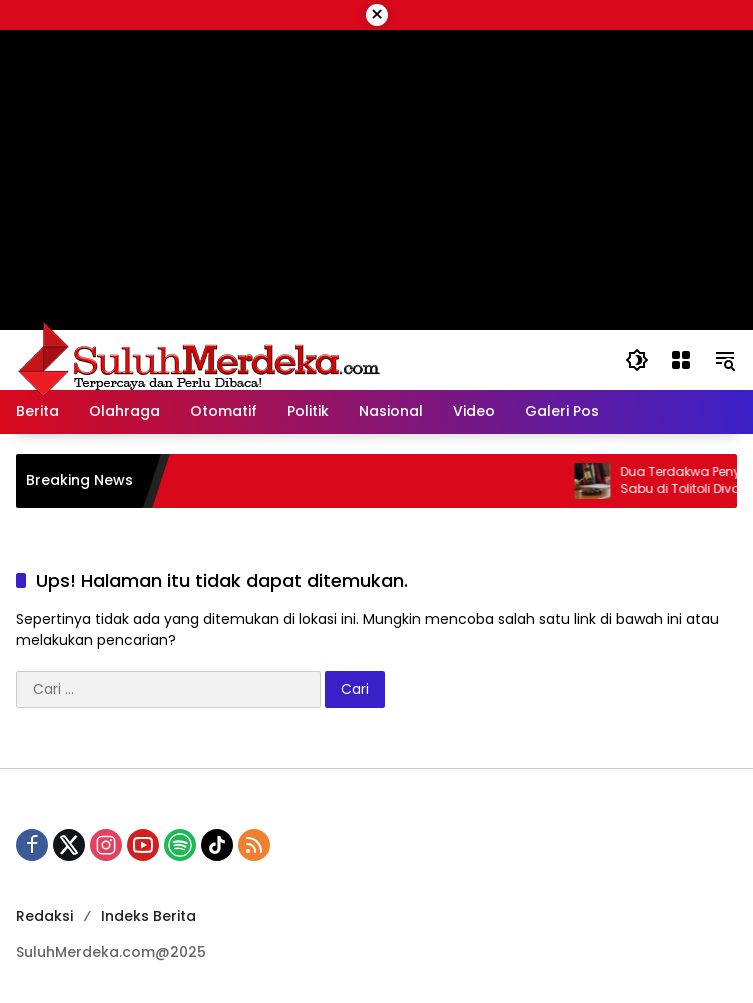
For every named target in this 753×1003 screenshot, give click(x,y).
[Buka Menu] (681, 360)
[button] (637, 360)
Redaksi (44, 916)
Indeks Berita (148, 916)
